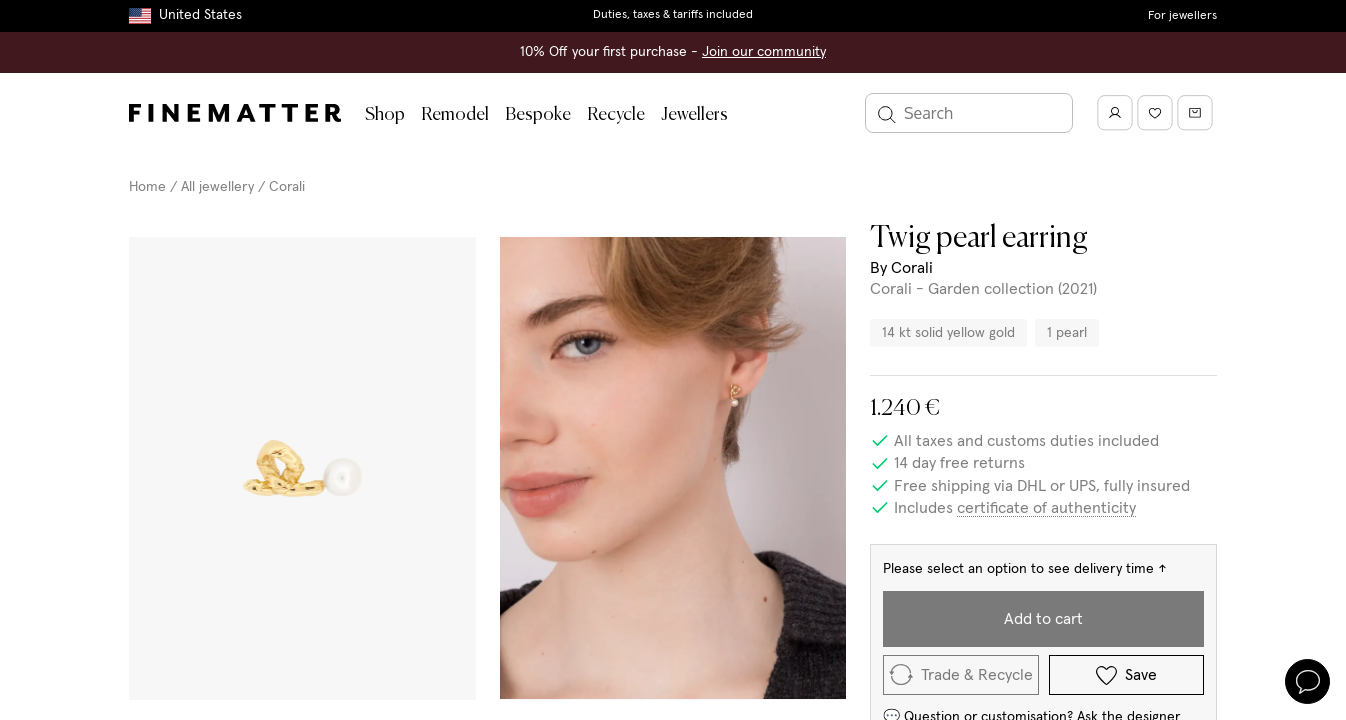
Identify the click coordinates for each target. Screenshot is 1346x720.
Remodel (455, 115)
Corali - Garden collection (962, 289)
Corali (287, 187)
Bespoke (538, 115)
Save (1126, 675)
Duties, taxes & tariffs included (673, 15)
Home (147, 187)
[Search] (969, 113)
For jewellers (1182, 16)
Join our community (764, 52)
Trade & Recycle (961, 675)
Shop (385, 115)
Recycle (616, 115)
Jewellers (694, 115)
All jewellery (217, 187)
